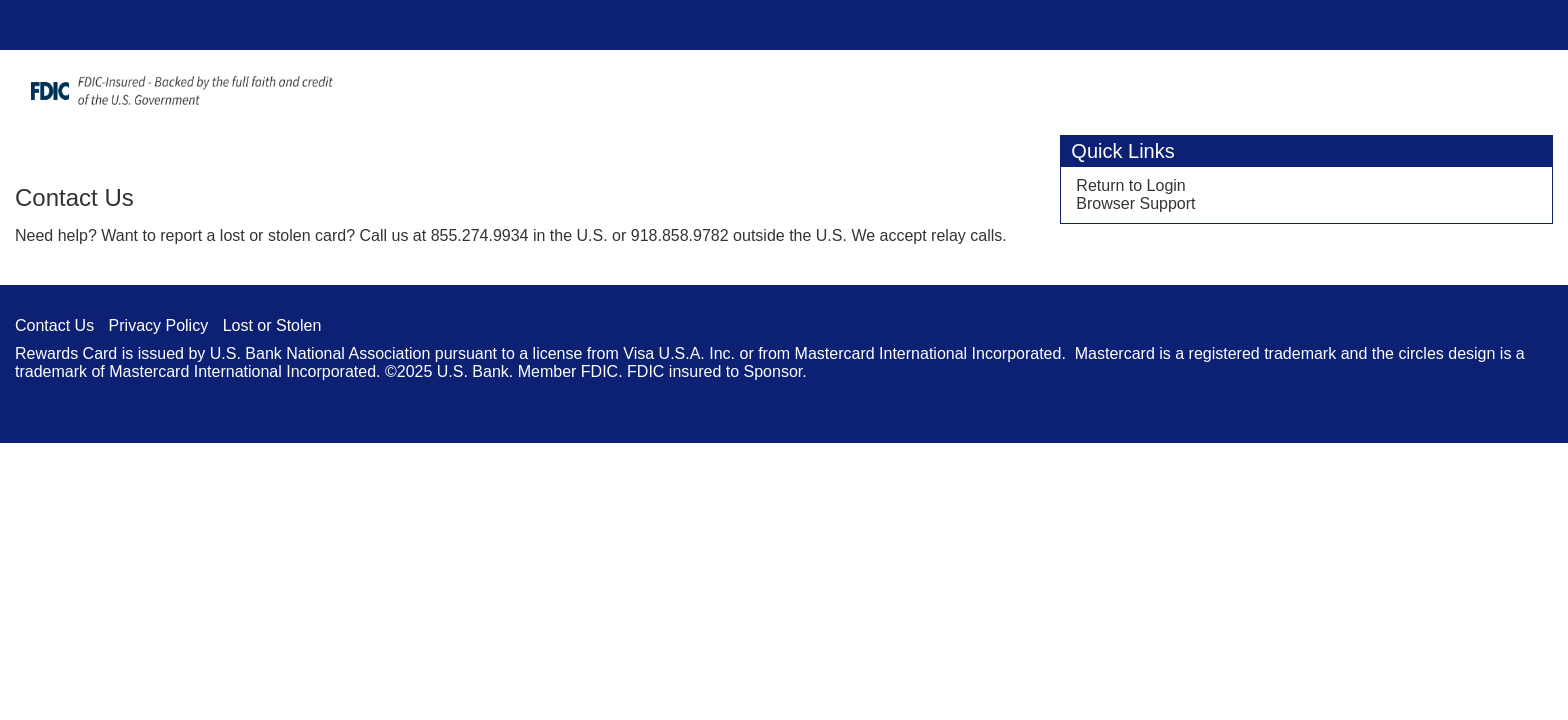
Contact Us (54, 325)
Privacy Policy (159, 325)
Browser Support (1135, 203)
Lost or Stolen (272, 325)
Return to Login (1130, 185)
